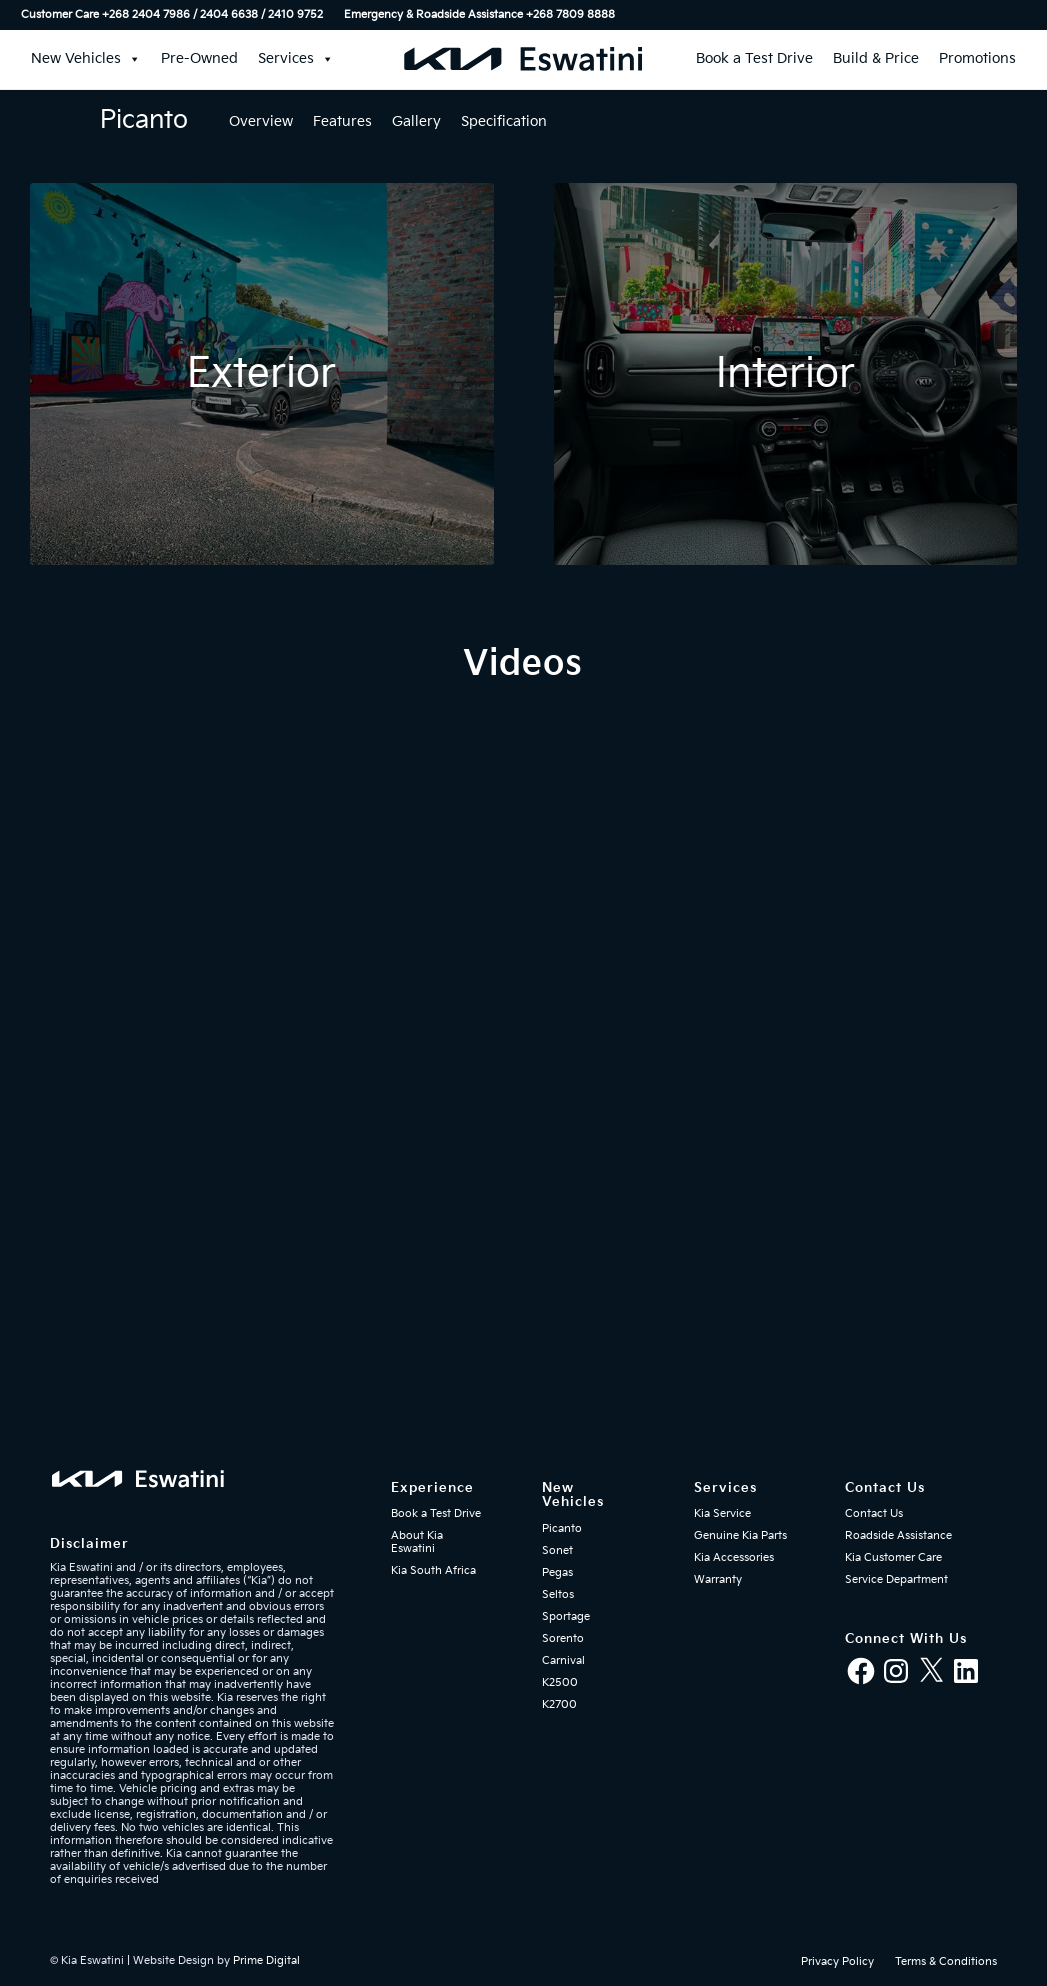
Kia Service (722, 1513)
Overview (261, 121)
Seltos (558, 1594)
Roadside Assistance (898, 1535)
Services (296, 59)
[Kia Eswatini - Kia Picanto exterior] (262, 374)
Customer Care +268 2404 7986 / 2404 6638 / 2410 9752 (172, 14)
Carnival (563, 1660)
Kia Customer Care (893, 1557)
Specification (504, 121)
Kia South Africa (433, 1570)
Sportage (566, 1616)
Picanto (562, 1528)
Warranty (718, 1579)
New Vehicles (86, 59)
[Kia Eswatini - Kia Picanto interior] (786, 374)
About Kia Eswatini (417, 1542)
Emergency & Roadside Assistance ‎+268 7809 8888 (479, 14)
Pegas (557, 1572)
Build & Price (876, 58)
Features (342, 121)
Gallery (416, 121)
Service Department (896, 1579)
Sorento (563, 1638)
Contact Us (874, 1513)
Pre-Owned (199, 58)
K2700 (559, 1704)
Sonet (557, 1550)
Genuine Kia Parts (740, 1535)
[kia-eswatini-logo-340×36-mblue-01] (523, 59)
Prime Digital (266, 1960)
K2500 (560, 1682)
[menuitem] (177, 15)
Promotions (977, 58)
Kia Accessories (734, 1557)
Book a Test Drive (754, 58)
